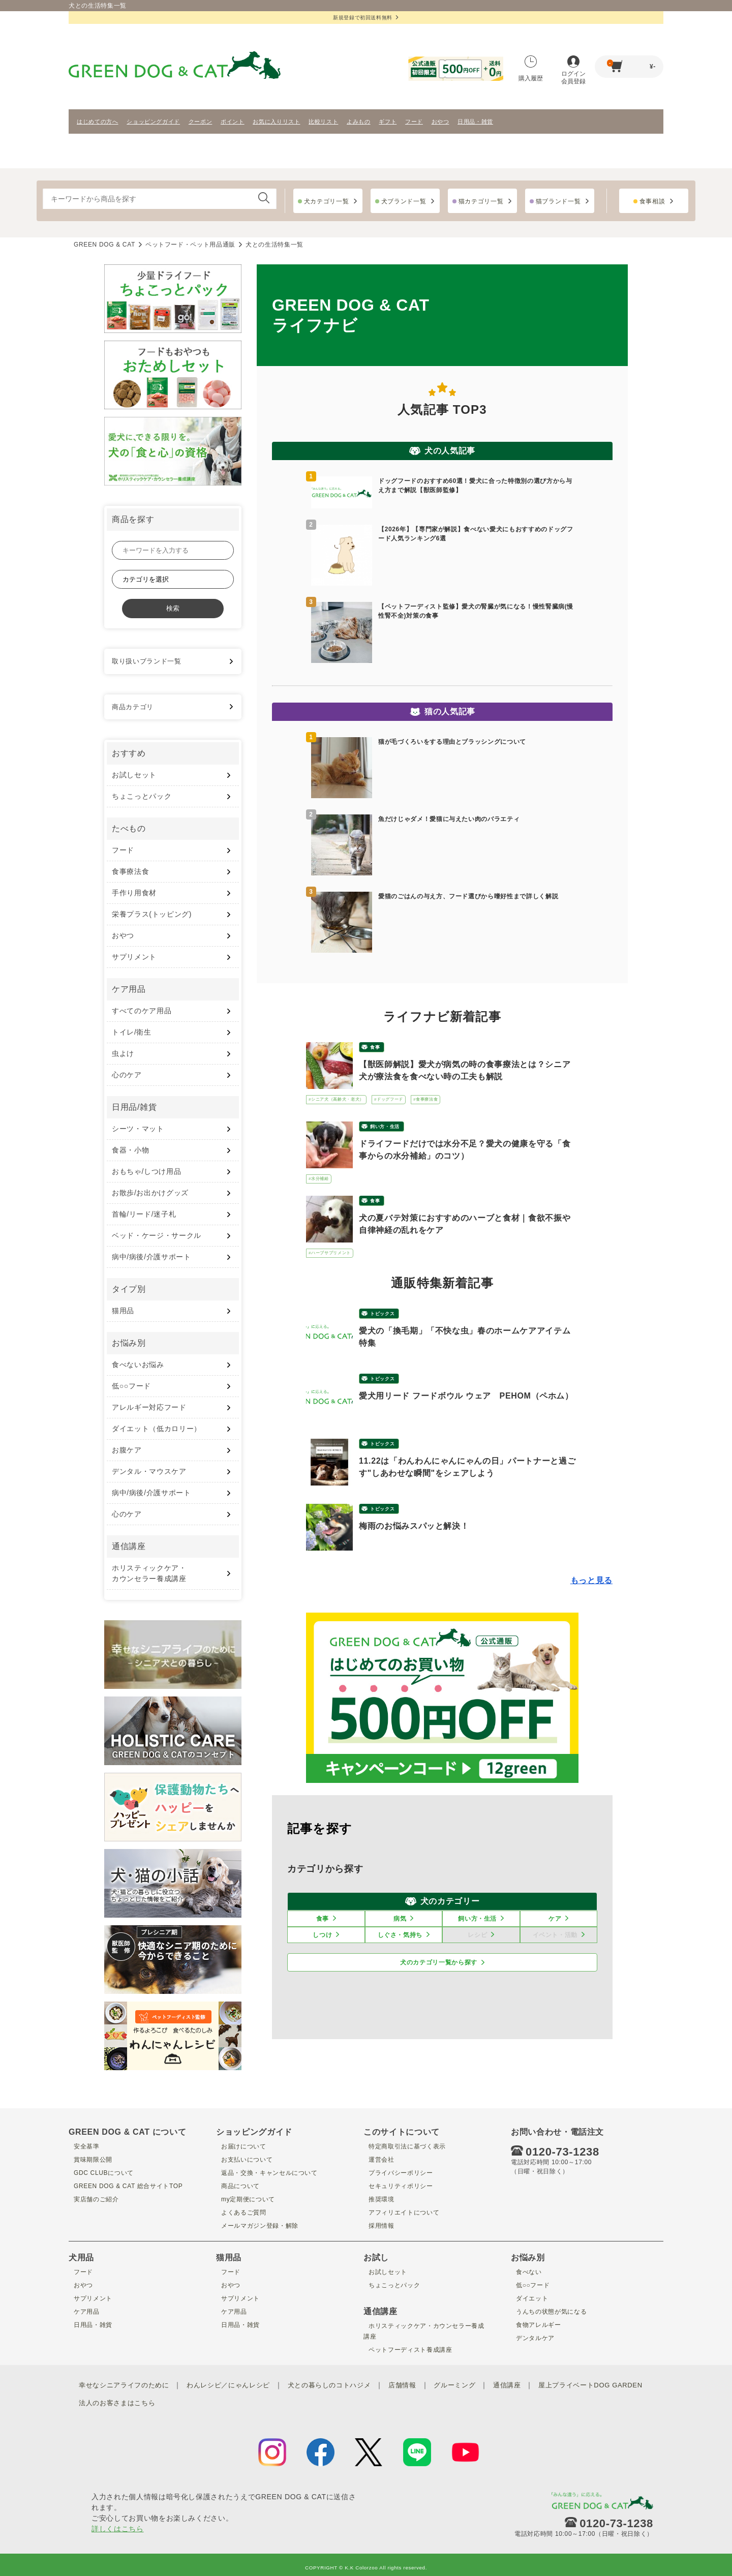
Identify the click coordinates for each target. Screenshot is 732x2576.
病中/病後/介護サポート (151, 1257)
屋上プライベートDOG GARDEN (147, 2399)
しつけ (322, 1934)
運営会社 (378, 2159)
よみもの (359, 121)
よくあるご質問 (242, 2212)
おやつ (440, 121)
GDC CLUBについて (103, 2172)
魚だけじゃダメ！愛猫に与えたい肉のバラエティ (449, 819)
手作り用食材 (134, 893)
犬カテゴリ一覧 (326, 201)
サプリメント (134, 957)
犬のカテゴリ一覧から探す (438, 1962)
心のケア (127, 1075)
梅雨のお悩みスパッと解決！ (414, 1526)
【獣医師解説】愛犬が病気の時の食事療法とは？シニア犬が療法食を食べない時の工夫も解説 (464, 1070)
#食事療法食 (425, 1099)
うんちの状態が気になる (552, 2311)
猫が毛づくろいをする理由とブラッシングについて (452, 741)
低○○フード (131, 1386)
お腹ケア (127, 1450)
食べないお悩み (138, 1364)
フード (414, 121)
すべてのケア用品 (141, 1011)
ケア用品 (84, 2311)
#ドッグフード (388, 1099)
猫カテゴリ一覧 (481, 201)
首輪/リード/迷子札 (144, 1214)
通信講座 (532, 2384)
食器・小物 (130, 1150)
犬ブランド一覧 (403, 201)
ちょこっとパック (141, 796)
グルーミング (476, 2384)
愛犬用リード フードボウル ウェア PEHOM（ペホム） (466, 1395)
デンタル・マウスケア (149, 1471)
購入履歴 (530, 68)
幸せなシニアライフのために (127, 2384)
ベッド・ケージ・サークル (156, 1235)
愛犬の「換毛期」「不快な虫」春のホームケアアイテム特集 (464, 1336)
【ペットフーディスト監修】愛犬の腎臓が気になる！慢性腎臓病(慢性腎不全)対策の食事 (475, 611)
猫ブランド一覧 (558, 201)
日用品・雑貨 (475, 121)
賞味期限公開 (91, 2159)
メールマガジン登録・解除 (261, 2225)
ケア (554, 1918)
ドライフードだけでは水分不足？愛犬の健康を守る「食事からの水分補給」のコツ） (464, 1149)
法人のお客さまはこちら (249, 2399)
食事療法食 (130, 871)
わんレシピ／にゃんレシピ (238, 2384)
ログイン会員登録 (573, 70)
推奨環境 (378, 2199)
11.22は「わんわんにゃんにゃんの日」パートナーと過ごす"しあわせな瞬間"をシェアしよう (467, 1467)
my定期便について (247, 2199)
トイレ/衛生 (131, 1032)
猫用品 (123, 1311)
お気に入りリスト (276, 121)
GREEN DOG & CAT (104, 244)
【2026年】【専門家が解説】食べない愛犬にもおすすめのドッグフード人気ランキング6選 (475, 534)
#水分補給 (319, 1178)
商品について (238, 2185)
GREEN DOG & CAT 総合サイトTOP (131, 2185)
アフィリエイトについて (404, 2212)
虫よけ (123, 1053)
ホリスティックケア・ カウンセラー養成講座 (149, 1573)
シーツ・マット (138, 1129)
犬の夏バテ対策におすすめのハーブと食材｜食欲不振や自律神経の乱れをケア (464, 1224)
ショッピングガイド (153, 121)
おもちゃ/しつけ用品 (146, 1171)
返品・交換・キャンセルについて (272, 2172)
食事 (375, 1047)
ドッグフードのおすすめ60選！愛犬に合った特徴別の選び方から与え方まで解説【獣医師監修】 (475, 485)
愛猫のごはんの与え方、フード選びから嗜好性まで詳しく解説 (468, 896)
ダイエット (529, 2298)
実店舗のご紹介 (95, 2199)
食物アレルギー (537, 2324)
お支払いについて (246, 2159)
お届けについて (242, 2146)
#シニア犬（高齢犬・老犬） (336, 1099)
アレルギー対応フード (149, 1407)
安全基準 (84, 2146)
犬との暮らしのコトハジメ (345, 2384)
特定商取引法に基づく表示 (408, 2146)
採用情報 (378, 2225)
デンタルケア (533, 2337)
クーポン (200, 121)
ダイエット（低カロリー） (156, 1429)
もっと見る (591, 1580)
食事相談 (652, 201)
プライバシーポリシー (400, 2172)
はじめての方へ (97, 121)
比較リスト (323, 121)
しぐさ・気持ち (400, 1934)
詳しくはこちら (118, 2523)
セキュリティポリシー (400, 2185)
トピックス (382, 1313)
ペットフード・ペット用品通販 (190, 244)
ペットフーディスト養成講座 (411, 2349)
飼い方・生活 (385, 1126)
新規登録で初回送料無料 (366, 17)
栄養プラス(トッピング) (152, 914)
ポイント (233, 121)
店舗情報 (422, 2384)
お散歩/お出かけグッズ (150, 1193)
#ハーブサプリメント (330, 1253)
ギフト (387, 121)
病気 (399, 1918)
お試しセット (134, 775)
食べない (526, 2271)
